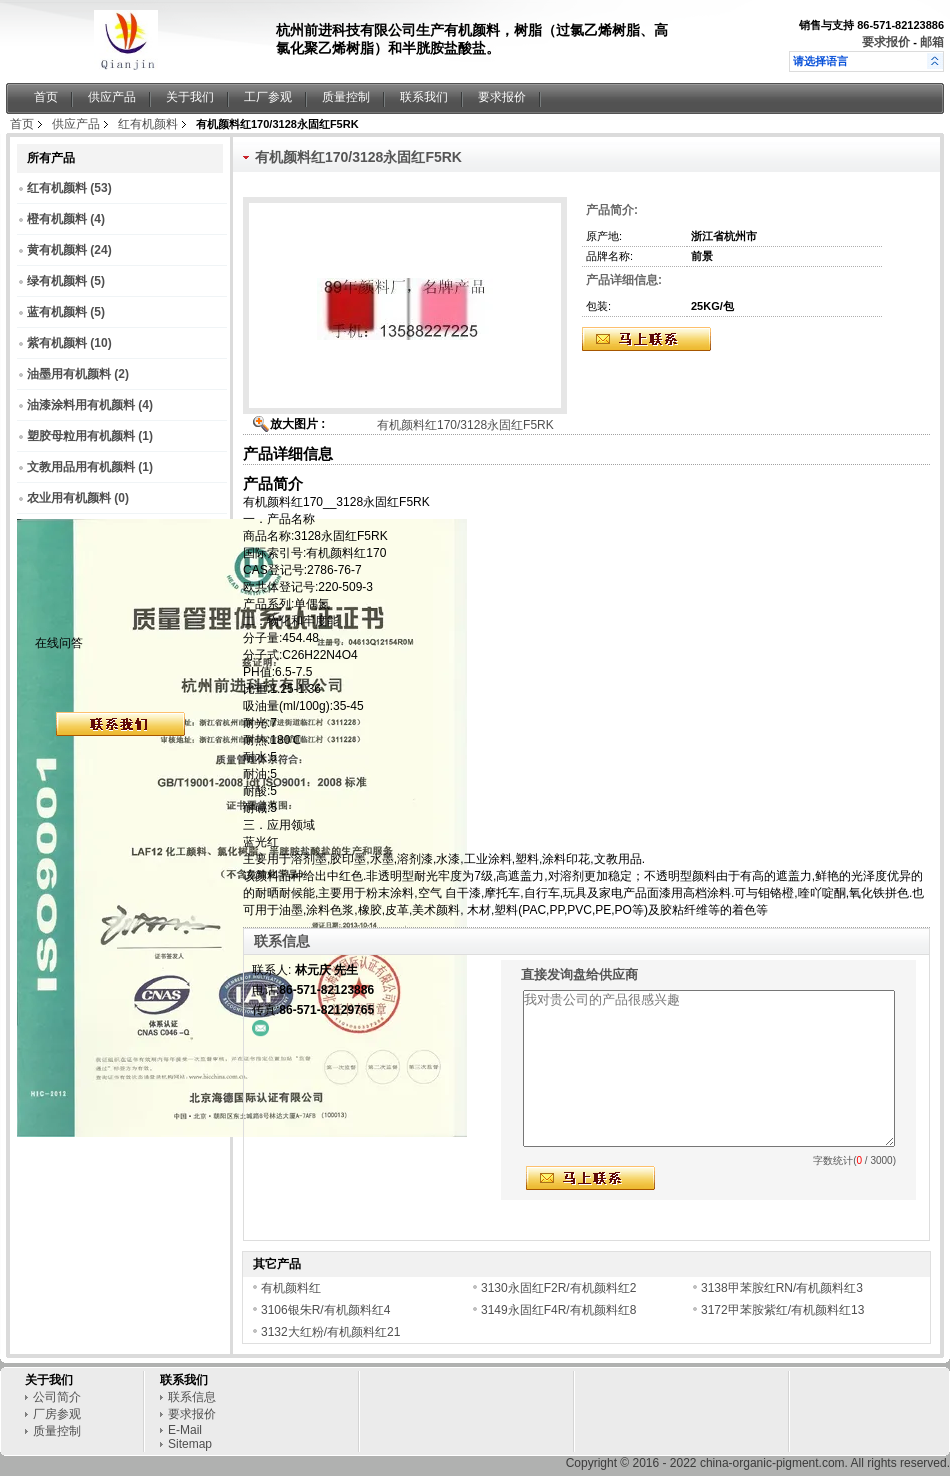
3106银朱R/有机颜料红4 (329, 1310)
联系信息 (192, 1397)
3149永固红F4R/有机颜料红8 (558, 1310)
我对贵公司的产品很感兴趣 (709, 1068)
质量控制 (346, 97)
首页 (46, 97)
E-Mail (185, 1430)
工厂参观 (268, 97)
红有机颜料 (148, 124)
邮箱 (932, 42)
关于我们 (190, 97)
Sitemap (190, 1444)
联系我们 (424, 97)
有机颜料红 (291, 1288)
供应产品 (112, 97)
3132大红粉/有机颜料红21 (330, 1332)
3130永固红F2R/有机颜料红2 (558, 1288)
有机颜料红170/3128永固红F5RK (465, 425)
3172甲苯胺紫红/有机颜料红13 (782, 1310)
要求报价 (886, 42)
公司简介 (57, 1397)
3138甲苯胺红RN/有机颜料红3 (782, 1288)
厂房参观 (57, 1414)
